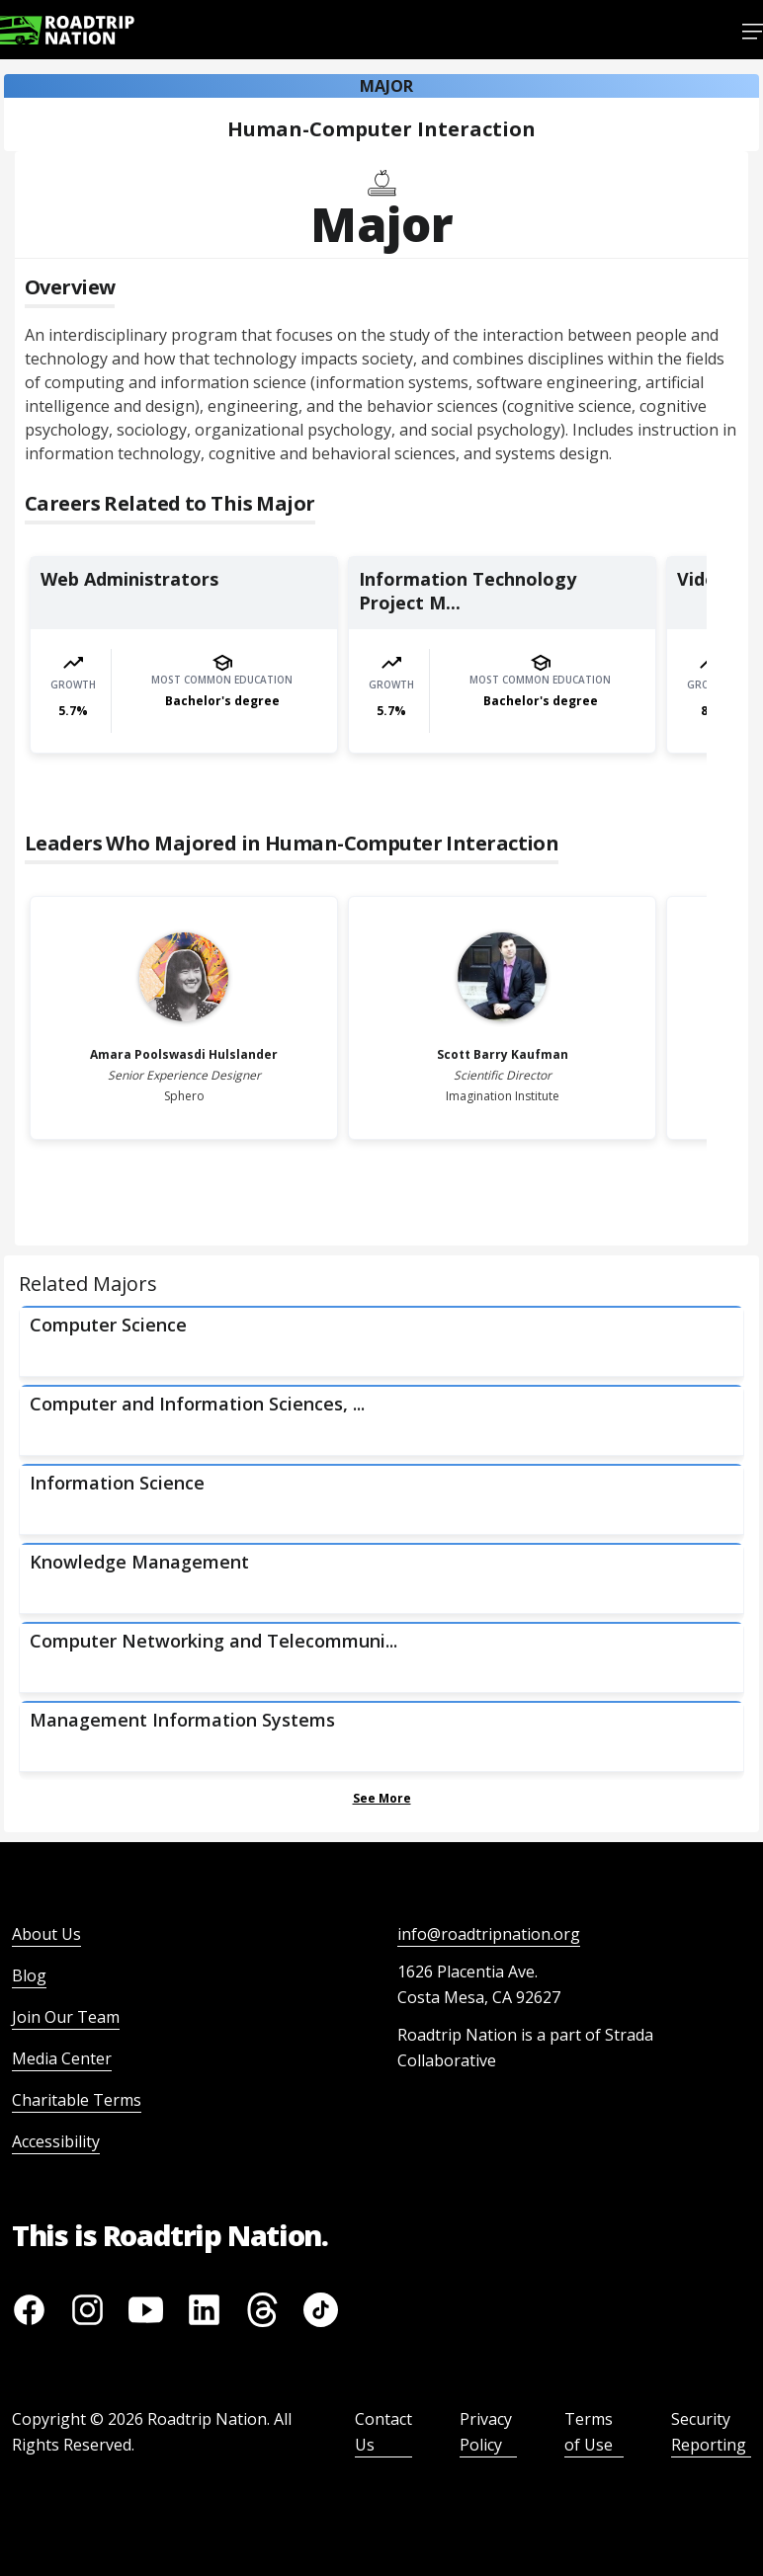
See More (382, 1798)
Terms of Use (588, 2431)
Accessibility (56, 2141)
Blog (29, 1975)
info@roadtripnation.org (488, 1934)
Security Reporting (708, 2431)
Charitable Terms (76, 2100)
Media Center (62, 2058)
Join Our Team (66, 2017)
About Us (46, 1934)
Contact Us (383, 2431)
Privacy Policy (486, 2431)
